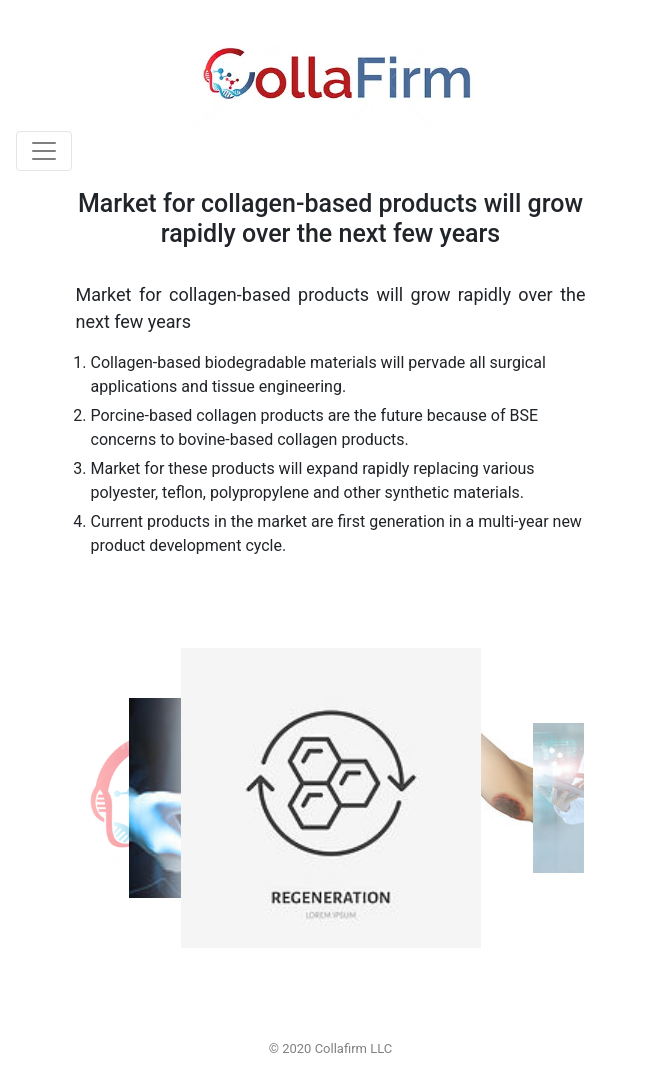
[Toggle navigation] (44, 151)
